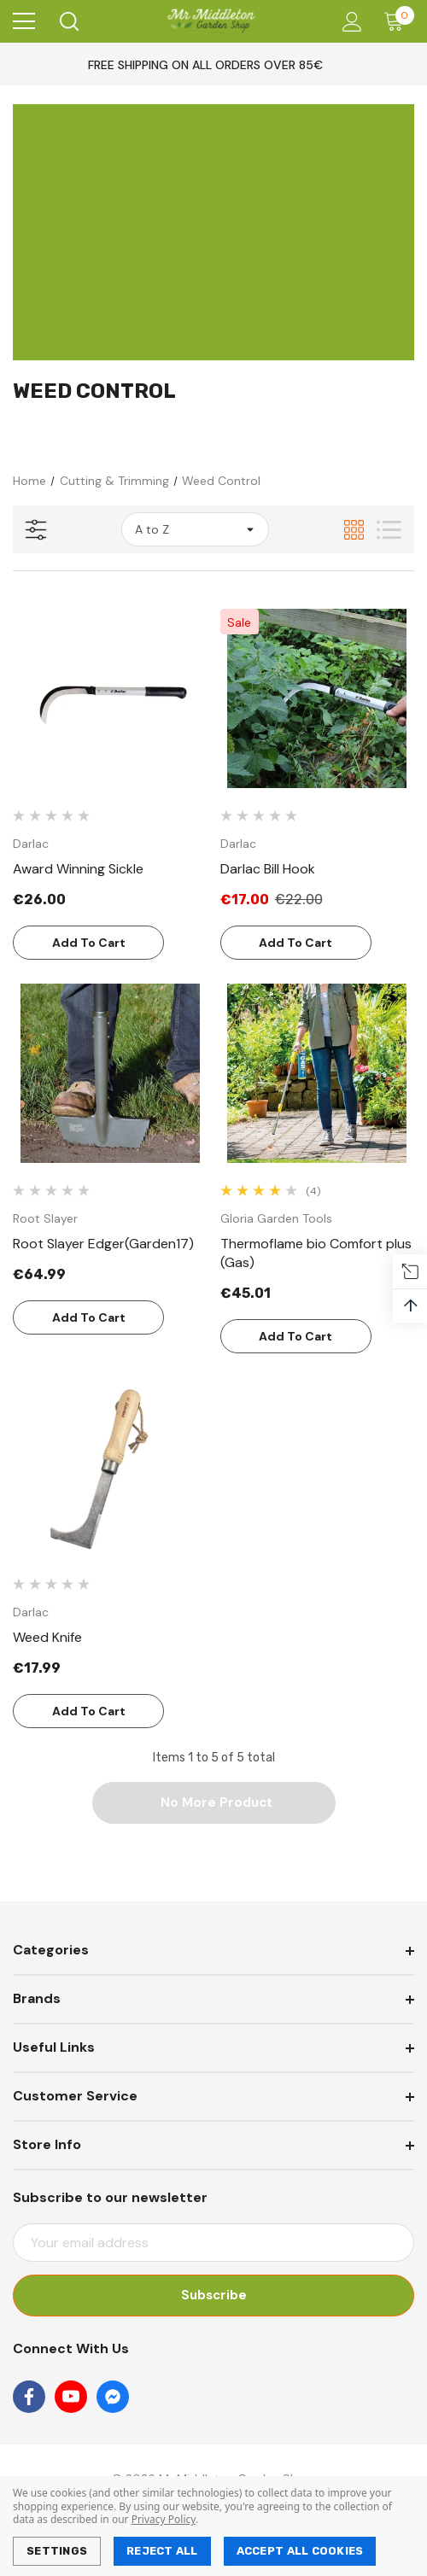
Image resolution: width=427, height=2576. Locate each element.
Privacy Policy (164, 2519)
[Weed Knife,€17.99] (110, 1467)
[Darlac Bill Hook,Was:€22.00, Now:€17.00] (317, 698)
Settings (56, 2550)
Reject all (162, 2550)
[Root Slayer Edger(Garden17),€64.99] (110, 1073)
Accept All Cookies (300, 2550)
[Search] (68, 21)
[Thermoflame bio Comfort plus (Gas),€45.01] (317, 1073)
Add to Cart (89, 942)
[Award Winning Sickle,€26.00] (110, 698)
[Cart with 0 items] (397, 21)
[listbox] (195, 529)
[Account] (349, 22)
